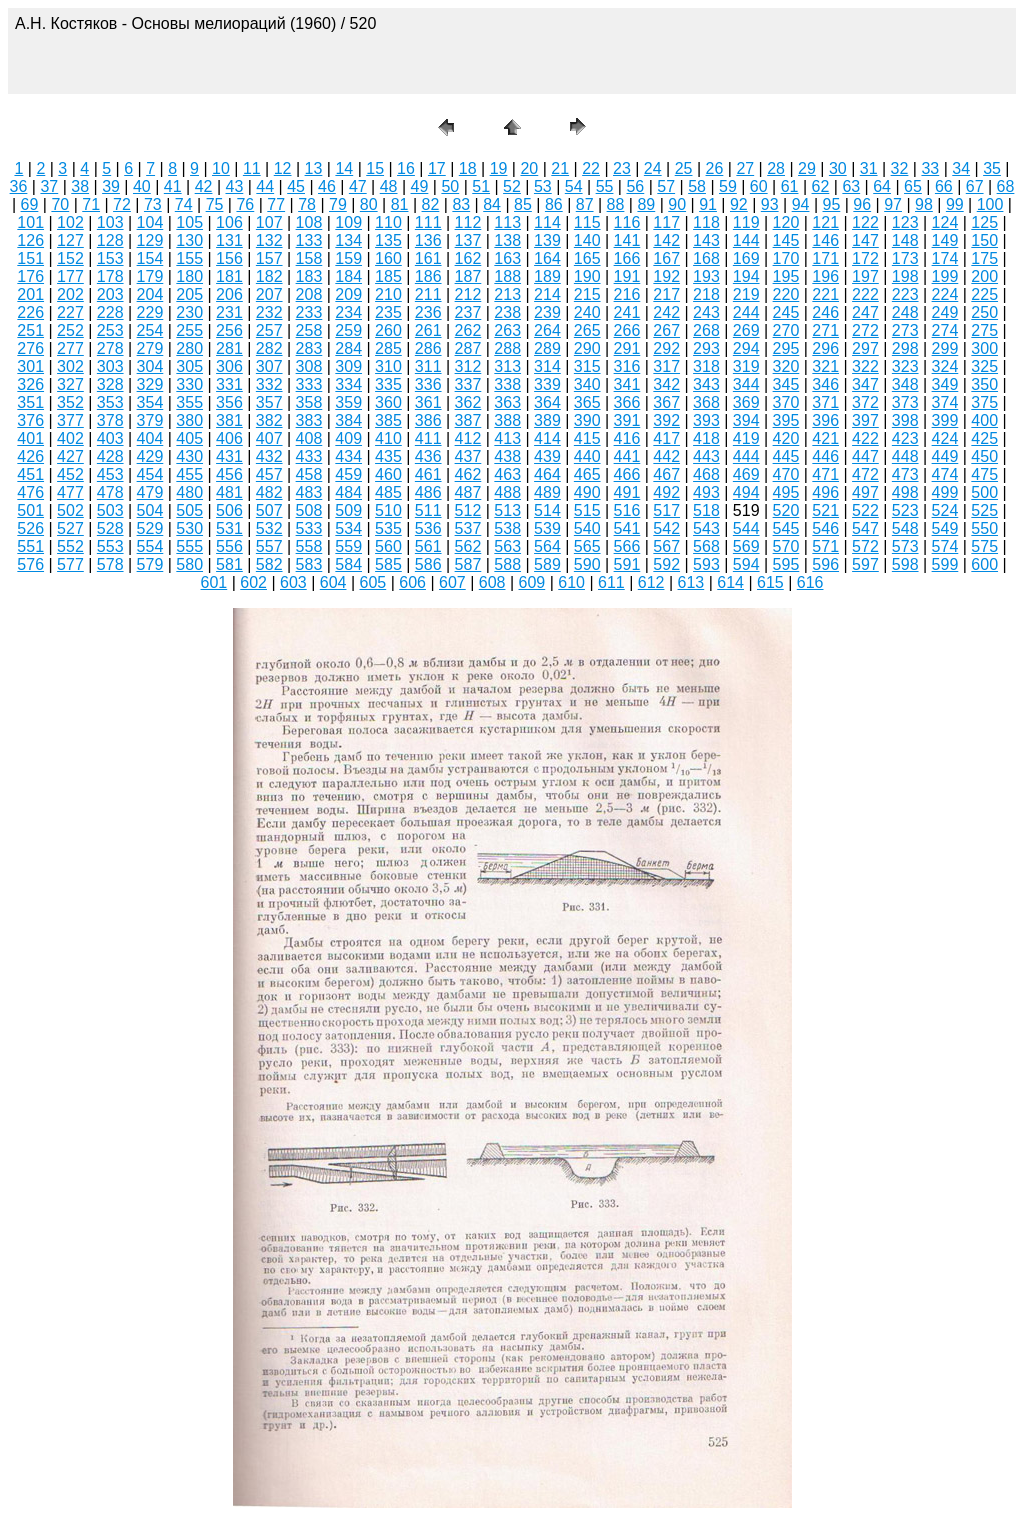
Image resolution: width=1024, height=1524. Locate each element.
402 (70, 438)
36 (19, 186)
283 (309, 348)
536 (428, 528)
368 (706, 402)
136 (428, 240)
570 (786, 546)
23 (622, 168)
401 (30, 438)
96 (862, 204)
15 (375, 168)
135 (388, 240)
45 (296, 186)
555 (189, 546)
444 (746, 456)
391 (627, 420)
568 (706, 546)
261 (428, 330)
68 (1006, 186)
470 (786, 474)
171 (825, 258)
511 (428, 510)
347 (865, 384)
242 (666, 312)
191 (627, 276)
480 (189, 492)
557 (269, 546)
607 (452, 582)
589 (547, 564)
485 (388, 492)
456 (229, 474)
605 (373, 582)
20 (529, 168)
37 (49, 186)
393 (706, 420)
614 (730, 582)
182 (269, 276)
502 (70, 510)
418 (706, 438)
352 (70, 402)
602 (253, 582)
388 (507, 420)
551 (30, 546)
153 (110, 258)
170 (786, 258)
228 (110, 312)
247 (865, 312)
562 (468, 546)
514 (547, 510)
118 (706, 222)
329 (150, 384)
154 (150, 258)
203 (110, 294)
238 (507, 312)
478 (110, 492)
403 (110, 438)
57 (666, 186)
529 (150, 528)
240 (587, 312)
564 (547, 546)
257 (269, 330)
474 (945, 474)
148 (905, 240)
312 (468, 366)
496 (825, 492)
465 (587, 474)
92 (739, 204)
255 (189, 330)
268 (706, 330)
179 (150, 276)
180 (189, 276)
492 (666, 492)
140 (587, 240)
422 (865, 438)
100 (990, 204)
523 (905, 510)
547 (865, 528)
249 (945, 312)
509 (348, 510)
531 (229, 528)
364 (547, 402)
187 (468, 276)
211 (428, 294)
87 (585, 204)
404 (150, 438)
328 (110, 384)
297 (865, 348)
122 (865, 222)
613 (691, 582)
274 (945, 330)
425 (984, 438)
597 (865, 564)
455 (189, 474)
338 (507, 384)
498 (905, 492)
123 (905, 222)
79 (338, 204)
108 (309, 222)
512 (468, 510)
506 (229, 510)
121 (825, 222)
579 (150, 564)
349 (945, 384)
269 (746, 330)
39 (111, 186)
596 (825, 564)
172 (865, 258)
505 (189, 510)
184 (348, 276)
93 (770, 204)
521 (825, 510)
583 (309, 564)
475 (984, 474)
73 (153, 204)
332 (269, 384)
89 (646, 204)
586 (428, 564)
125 (984, 222)
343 (706, 384)
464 (547, 474)
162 (468, 258)
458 (309, 474)
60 (759, 186)
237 (468, 312)
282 (269, 348)
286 (428, 348)
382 (269, 420)
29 (807, 168)
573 (905, 546)
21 (560, 168)
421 (825, 438)
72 (122, 204)
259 (348, 330)
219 (746, 294)
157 (269, 258)
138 (507, 240)
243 (706, 312)
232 (269, 312)
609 (532, 582)
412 (468, 438)
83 (461, 204)
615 (770, 582)
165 (587, 258)
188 (507, 276)
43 (235, 186)
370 (786, 402)
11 (252, 168)
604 (333, 582)
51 (481, 186)
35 (992, 168)
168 (706, 258)
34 (961, 168)
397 (865, 420)
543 (706, 528)
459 (348, 474)
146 (825, 240)
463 (507, 474)
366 (627, 402)
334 (348, 384)
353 (110, 402)
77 (276, 204)
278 (110, 348)
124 (945, 222)
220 (786, 294)
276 (30, 348)
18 (468, 168)
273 (905, 330)
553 (110, 546)
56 (635, 186)
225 (984, 294)
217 (666, 294)
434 (348, 456)
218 (706, 294)
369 (746, 402)
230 (189, 312)
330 (189, 384)
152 (70, 258)
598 (905, 564)
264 (547, 330)
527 (70, 528)
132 (269, 240)
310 (388, 366)
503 (110, 510)
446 (825, 456)
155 (189, 258)
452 (70, 474)
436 (428, 456)
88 (616, 204)
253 (110, 330)
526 (30, 528)
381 (229, 420)
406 (229, 438)
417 (666, 438)
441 (627, 456)
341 (627, 384)
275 (984, 330)
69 (30, 204)
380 (189, 420)
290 (587, 348)
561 (428, 546)
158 (309, 258)
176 (30, 276)
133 (309, 240)
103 (110, 222)
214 (547, 294)
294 (746, 348)
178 (110, 276)
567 (666, 546)
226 (30, 312)
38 (80, 186)
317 (666, 366)
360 (388, 402)
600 (984, 564)
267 (666, 330)
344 (746, 384)
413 (507, 438)
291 (627, 348)
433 (309, 456)
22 (591, 168)
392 (666, 420)
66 (944, 186)
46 (327, 186)
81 (400, 204)
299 (945, 348)
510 (388, 510)
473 (905, 474)
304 (150, 366)
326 (30, 384)
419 (746, 438)
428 (110, 456)
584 (348, 564)
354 (150, 402)
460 (388, 474)
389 (547, 420)
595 (786, 564)
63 (851, 186)
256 (229, 330)
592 (666, 564)
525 (984, 510)
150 (984, 240)
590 (587, 564)
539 (547, 528)
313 (507, 366)
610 (571, 582)
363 (507, 402)
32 (900, 168)
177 (70, 276)
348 (905, 384)
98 (924, 204)
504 (150, 510)
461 (428, 474)
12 (283, 168)
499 (945, 492)
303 (110, 366)
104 (150, 222)
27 (745, 168)
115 (587, 222)
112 (468, 222)
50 (450, 186)
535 (388, 528)
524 (945, 510)
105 (189, 222)
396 (825, 420)
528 (110, 528)
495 (786, 492)
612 (651, 582)
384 (348, 420)
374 (945, 402)
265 (587, 330)
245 (786, 312)
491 (627, 492)
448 (905, 456)
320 (786, 366)
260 (388, 330)
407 (269, 438)
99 (955, 204)
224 (945, 294)
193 (706, 276)
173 (905, 258)
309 (348, 366)
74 (184, 204)
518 (706, 510)
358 (309, 402)
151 (30, 258)
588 (507, 564)
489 (547, 492)
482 (269, 492)
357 (269, 402)
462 (468, 474)
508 (309, 510)
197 (865, 276)
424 (945, 438)
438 (507, 456)
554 (150, 546)
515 (587, 510)
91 (708, 204)
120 (786, 222)
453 (110, 474)
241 (627, 312)
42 (204, 186)
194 (746, 276)
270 (786, 330)
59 (728, 186)
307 (269, 366)
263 (507, 330)
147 (865, 240)
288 (507, 348)
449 (945, 456)
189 (547, 276)
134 (348, 240)
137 (468, 240)
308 (309, 366)
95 (832, 204)
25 (684, 168)
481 (229, 492)
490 (587, 492)
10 (221, 168)
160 (388, 258)
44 (265, 186)
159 (348, 258)
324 (945, 366)
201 (30, 294)
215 (587, 294)
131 (229, 240)
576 (30, 564)
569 (746, 546)
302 (70, 366)
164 (547, 258)
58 (697, 186)
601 (214, 582)
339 (547, 384)
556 (229, 546)
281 (229, 348)
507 (269, 510)
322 (865, 366)
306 (229, 366)
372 (865, 402)
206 (229, 294)
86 (554, 204)
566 (627, 546)
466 (627, 474)
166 (627, 258)
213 (507, 294)
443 (706, 456)
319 (746, 366)
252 (70, 330)
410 (388, 438)
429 (150, 456)
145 (786, 240)
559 (348, 546)
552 (70, 546)
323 (905, 366)
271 (825, 330)
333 (309, 384)
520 (786, 510)
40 (142, 186)
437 (468, 456)
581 (229, 564)
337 (468, 384)
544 (746, 528)
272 (865, 330)
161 (428, 258)
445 (786, 456)
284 (348, 348)
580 (189, 564)
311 (428, 366)
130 (189, 240)
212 (468, 294)
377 (70, 420)
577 (70, 564)
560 (388, 546)
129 (150, 240)
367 (666, 402)
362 (468, 402)
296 (825, 348)
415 (587, 438)
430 (189, 456)
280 (189, 348)
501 (30, 510)
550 (984, 528)
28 (776, 168)
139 (547, 240)
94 (801, 204)
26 (715, 168)
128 (110, 240)
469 (746, 474)
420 (786, 438)
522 (865, 510)
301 (30, 366)
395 (786, 420)
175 (984, 258)
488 (507, 492)
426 (30, 456)
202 (70, 294)
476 (30, 492)
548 (905, 528)
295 (786, 348)
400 (984, 420)
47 (358, 186)
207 (269, 294)
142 (666, 240)
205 (189, 294)
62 (821, 186)
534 (348, 528)
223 (905, 294)
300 (984, 348)
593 (706, 564)
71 (91, 204)
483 (309, 492)
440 (587, 456)
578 (110, 564)
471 (825, 474)
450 (984, 456)
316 (627, 366)
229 (150, 312)
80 (369, 204)
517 (666, 510)
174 (945, 258)
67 (975, 186)
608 (492, 582)
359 (348, 402)
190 (587, 276)
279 (150, 348)
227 (70, 312)
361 (428, 402)
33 (930, 168)
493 (706, 492)
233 (309, 312)
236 (428, 312)
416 (627, 438)
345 (786, 384)
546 (825, 528)
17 (437, 168)
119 (746, 222)
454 (150, 474)
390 (587, 420)
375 (984, 402)
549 (945, 528)
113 (507, 222)
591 (627, 564)
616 (810, 582)
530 (189, 528)
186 (428, 276)
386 (428, 420)
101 (30, 222)
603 (293, 582)
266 (627, 330)
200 (984, 276)
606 (412, 582)
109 (348, 222)
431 (229, 456)
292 (666, 348)
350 (984, 384)
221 (825, 294)
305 (189, 366)
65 (913, 186)
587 (468, 564)
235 (388, 312)
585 (388, 564)
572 (865, 546)
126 (30, 240)
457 (269, 474)
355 (189, 402)
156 (229, 258)
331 (229, 384)
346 (825, 384)
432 (269, 456)
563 (507, 546)
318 (706, 366)
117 (666, 222)
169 (746, 258)
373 (905, 402)
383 (309, 420)
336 (428, 384)
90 (677, 204)
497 (865, 492)
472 (865, 474)
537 (468, 528)
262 (468, 330)
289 (547, 348)
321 (825, 366)
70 (60, 204)
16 (406, 168)
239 (547, 312)
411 (428, 438)
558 (309, 546)
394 (746, 420)
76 (245, 204)
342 (666, 384)
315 (587, 366)
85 (523, 204)
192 (666, 276)
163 (507, 258)
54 (574, 186)
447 (865, 456)
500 (984, 492)
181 (229, 276)
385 (388, 420)
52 (512, 186)
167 (666, 258)
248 (905, 312)
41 (173, 186)
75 (215, 204)
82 (431, 204)
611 (611, 582)
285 (388, 348)
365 (587, 402)
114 (547, 222)
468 (706, 474)
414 (547, 438)
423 (905, 438)
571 (825, 546)
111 (428, 222)
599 (945, 564)
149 (945, 240)
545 (786, 528)
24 (653, 168)
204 (150, 294)
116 (627, 222)
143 (706, 240)
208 (309, 294)
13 (314, 168)
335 (388, 384)
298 (905, 348)
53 (543, 186)
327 (70, 384)
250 (984, 312)
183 (309, 276)
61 (790, 186)
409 (348, 438)
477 (70, 492)
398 (905, 420)
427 (70, 456)
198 (905, 276)
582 (269, 564)
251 (30, 330)
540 (587, 528)
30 (838, 168)
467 (666, 474)
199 (945, 276)
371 (825, 402)
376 (30, 420)
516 (627, 510)
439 (547, 456)
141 (627, 240)
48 (389, 186)
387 (468, 420)
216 (627, 294)
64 (882, 186)
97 (893, 204)
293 (706, 348)
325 (984, 366)
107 (269, 222)
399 (945, 420)
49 (420, 186)
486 (428, 492)
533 (309, 528)
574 (945, 546)
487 (468, 492)
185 (388, 276)
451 (30, 474)
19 (499, 168)
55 (605, 186)
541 (627, 528)
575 (984, 546)
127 (70, 240)
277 (70, 348)
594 (746, 564)
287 (468, 348)
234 (348, 312)
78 (307, 204)
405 (189, 438)
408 (309, 438)
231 (229, 312)
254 (150, 330)
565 (587, 546)
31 (869, 168)
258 (309, 330)
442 (666, 456)
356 (229, 402)
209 (348, 294)
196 (825, 276)
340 (587, 384)
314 (547, 366)
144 (746, 240)
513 (507, 510)
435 (388, 456)
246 (825, 312)
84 (492, 204)
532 (269, 528)
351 (30, 402)
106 (229, 222)
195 (786, 276)
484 (348, 492)
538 (507, 528)
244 (746, 312)
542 (666, 528)
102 (70, 222)
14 (344, 168)
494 (746, 492)
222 (865, 294)
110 (388, 222)
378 (110, 420)
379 (150, 420)
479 (150, 492)
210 (388, 294)
